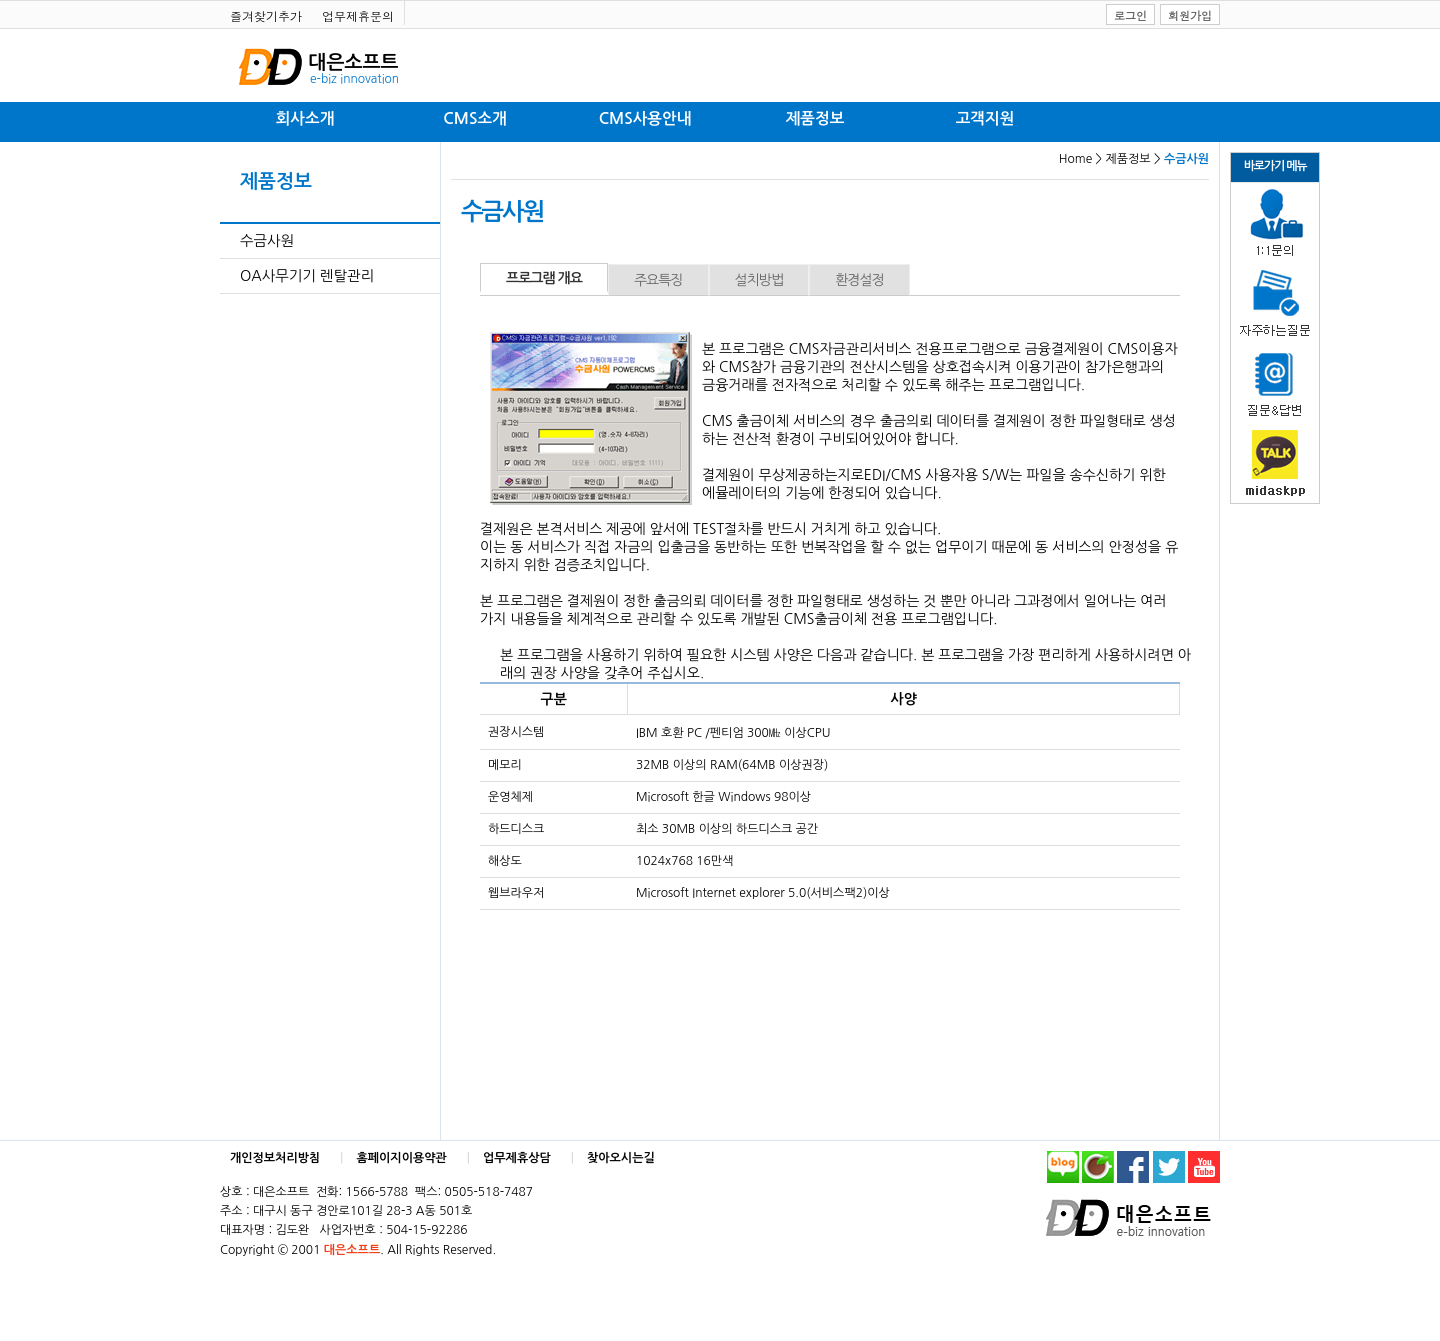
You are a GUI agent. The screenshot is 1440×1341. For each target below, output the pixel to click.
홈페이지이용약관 (402, 1158)
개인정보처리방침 (275, 1158)
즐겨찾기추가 (266, 15)
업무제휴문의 (358, 15)
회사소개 (305, 118)
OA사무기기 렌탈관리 (307, 276)
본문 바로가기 (0, 0)
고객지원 (985, 118)
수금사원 (267, 241)
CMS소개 (474, 118)
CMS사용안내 (645, 118)
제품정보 (815, 118)
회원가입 (1190, 15)
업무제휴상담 (517, 1158)
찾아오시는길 (621, 1158)
